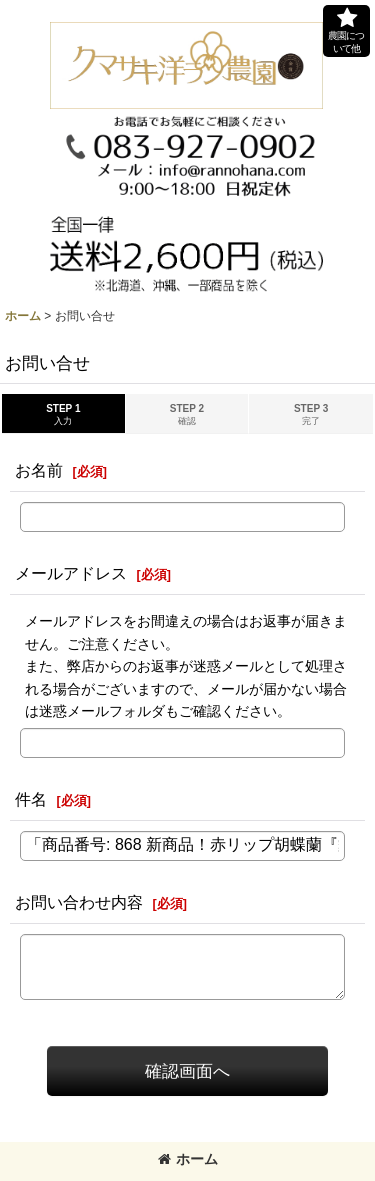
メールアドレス (71, 573)
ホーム (188, 1159)
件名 (31, 799)
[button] (346, 31)
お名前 (39, 470)
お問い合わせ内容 (79, 902)
